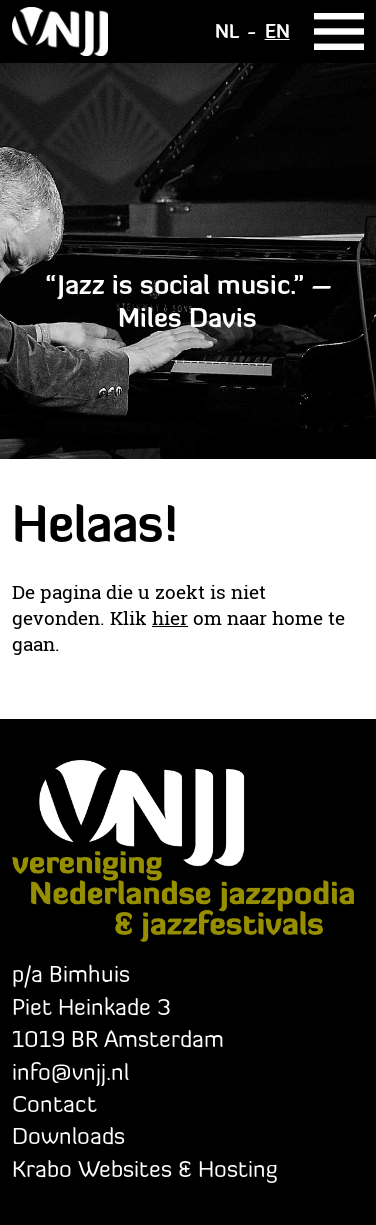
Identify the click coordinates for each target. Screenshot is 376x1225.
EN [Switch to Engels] (277, 31)
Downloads (68, 1135)
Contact (54, 1103)
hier (170, 618)
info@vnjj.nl (70, 1071)
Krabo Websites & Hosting (144, 1168)
